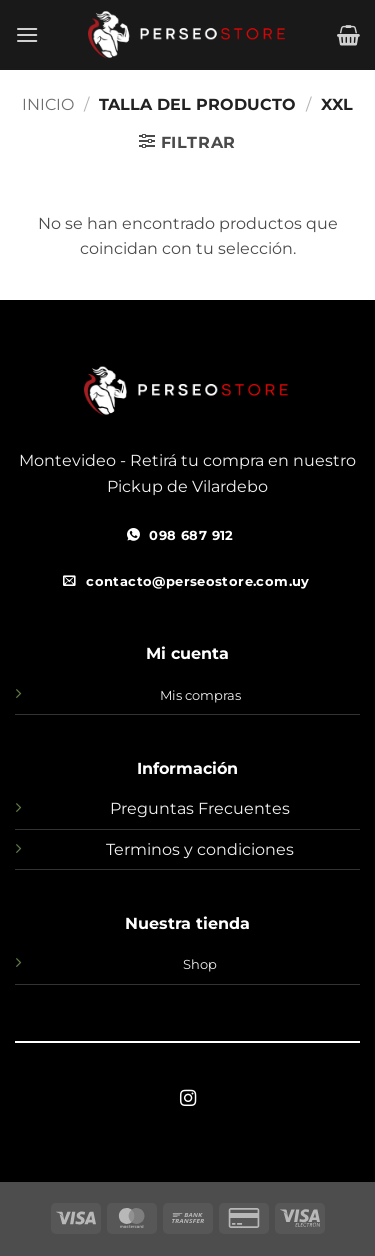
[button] (27, 34)
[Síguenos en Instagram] (187, 1099)
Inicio (48, 104)
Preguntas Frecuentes (200, 808)
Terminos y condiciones (200, 849)
